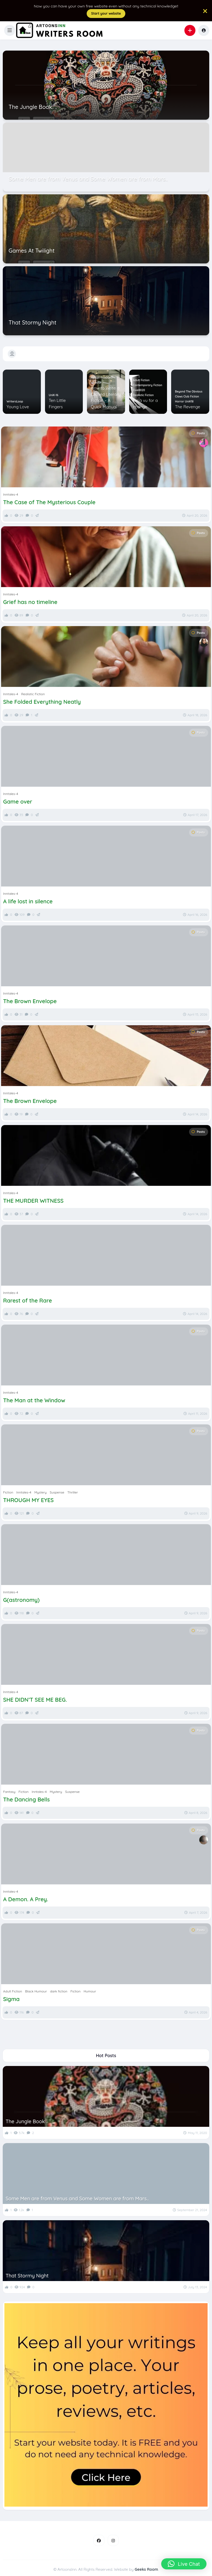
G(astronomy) (21, 1600)
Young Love (18, 406)
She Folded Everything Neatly (42, 702)
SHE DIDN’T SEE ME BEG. (35, 1699)
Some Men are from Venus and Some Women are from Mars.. (77, 2198)
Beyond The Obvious (188, 391)
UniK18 (189, 401)
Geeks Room (146, 2569)
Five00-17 (106, 378)
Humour (96, 383)
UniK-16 (54, 395)
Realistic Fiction (143, 395)
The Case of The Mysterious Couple (49, 502)
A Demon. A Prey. (25, 1899)
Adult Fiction (141, 380)
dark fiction (58, 1991)
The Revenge (187, 406)
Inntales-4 (10, 494)
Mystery (40, 1492)
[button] (9, 30)
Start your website (106, 13)
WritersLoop (15, 401)
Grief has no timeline (30, 602)
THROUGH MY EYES (28, 1500)
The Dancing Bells (26, 1799)
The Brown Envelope (30, 1001)
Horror (179, 401)
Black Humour (36, 1991)
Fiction (95, 378)
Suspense (57, 1492)
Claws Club (182, 396)
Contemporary (143, 385)
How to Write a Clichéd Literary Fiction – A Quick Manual (106, 397)
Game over (17, 801)
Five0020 (139, 390)
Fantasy (9, 1792)
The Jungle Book (25, 2121)
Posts (198, 433)
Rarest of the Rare (27, 1300)
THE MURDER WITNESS (33, 1200)
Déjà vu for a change (145, 403)
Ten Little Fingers (57, 403)
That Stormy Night (27, 2275)
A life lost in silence (28, 901)
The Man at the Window (34, 1400)
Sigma (11, 1999)
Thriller (72, 1492)
